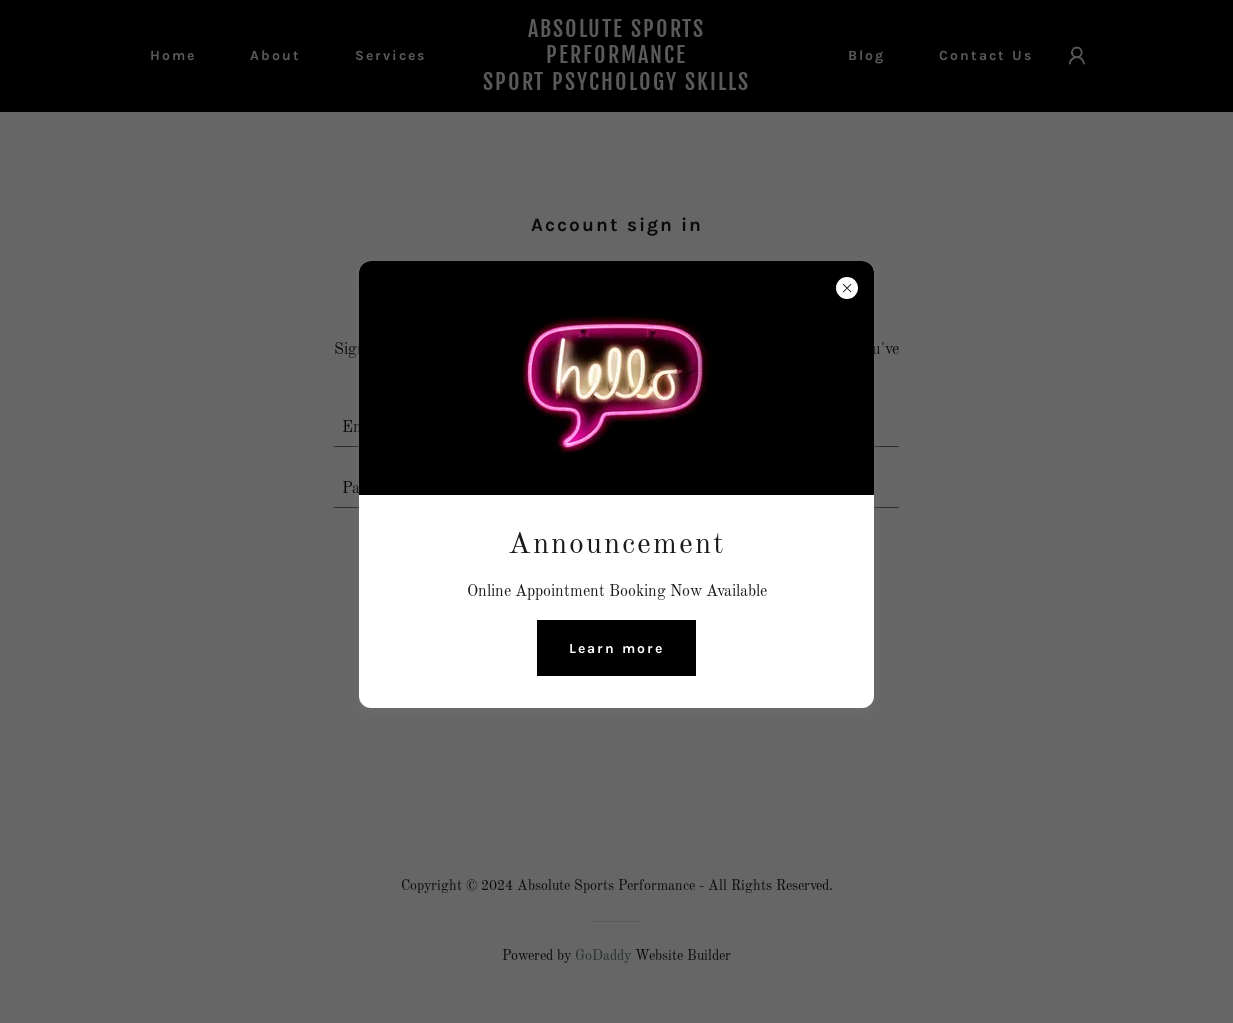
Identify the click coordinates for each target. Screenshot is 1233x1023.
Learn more (616, 648)
